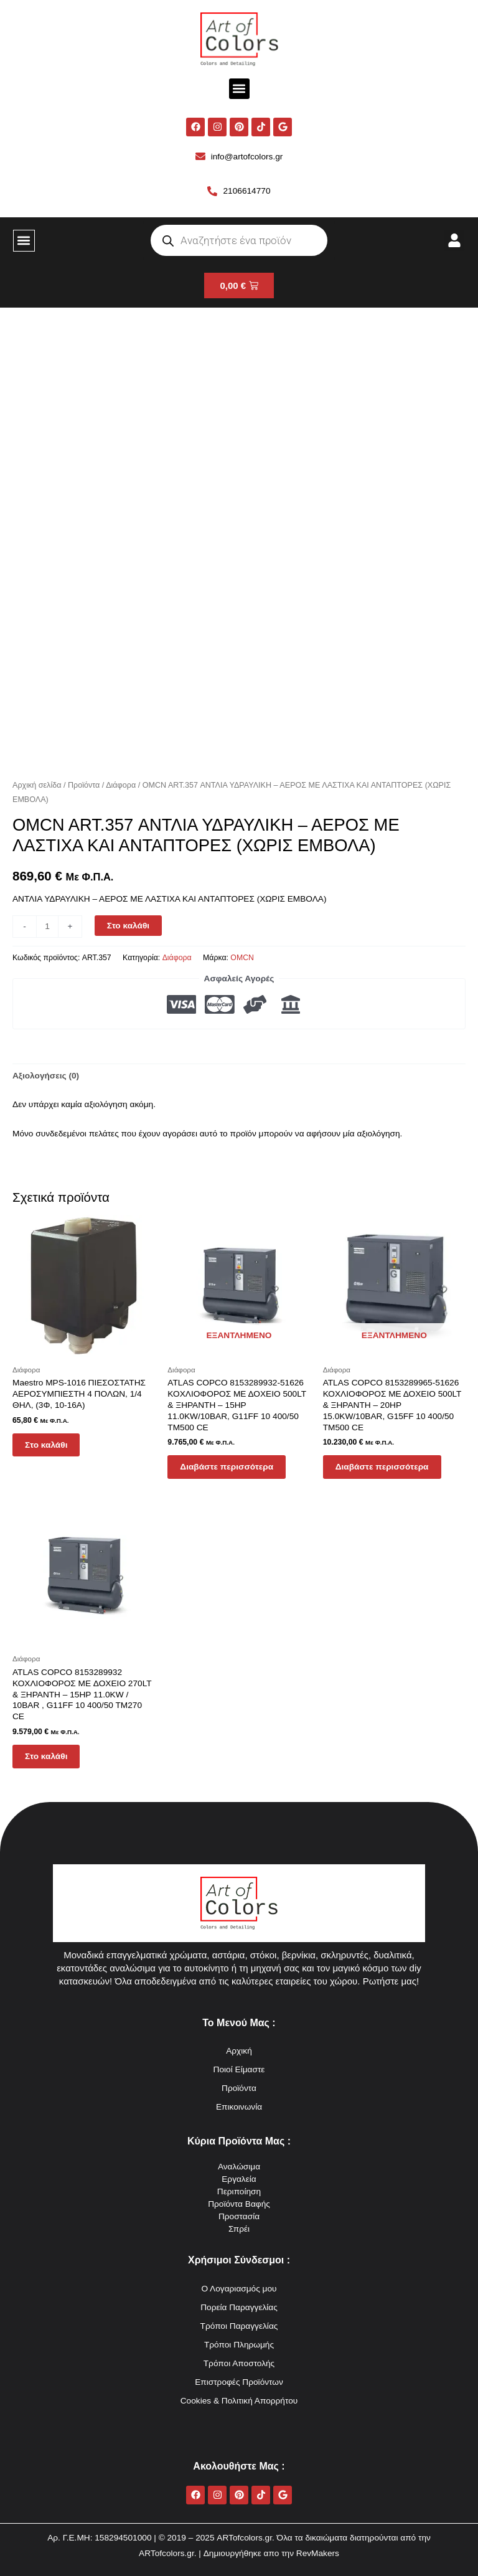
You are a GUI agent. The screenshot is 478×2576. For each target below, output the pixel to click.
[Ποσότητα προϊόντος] (47, 926)
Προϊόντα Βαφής (239, 2204)
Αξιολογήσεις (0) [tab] (45, 1075)
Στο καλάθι (128, 925)
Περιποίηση (239, 2191)
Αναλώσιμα (239, 2166)
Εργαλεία (239, 2179)
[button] (239, 88)
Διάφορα (121, 785)
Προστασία (239, 2216)
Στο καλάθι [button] (46, 1445)
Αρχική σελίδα (36, 785)
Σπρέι (239, 2229)
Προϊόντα (84, 785)
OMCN (242, 957)
